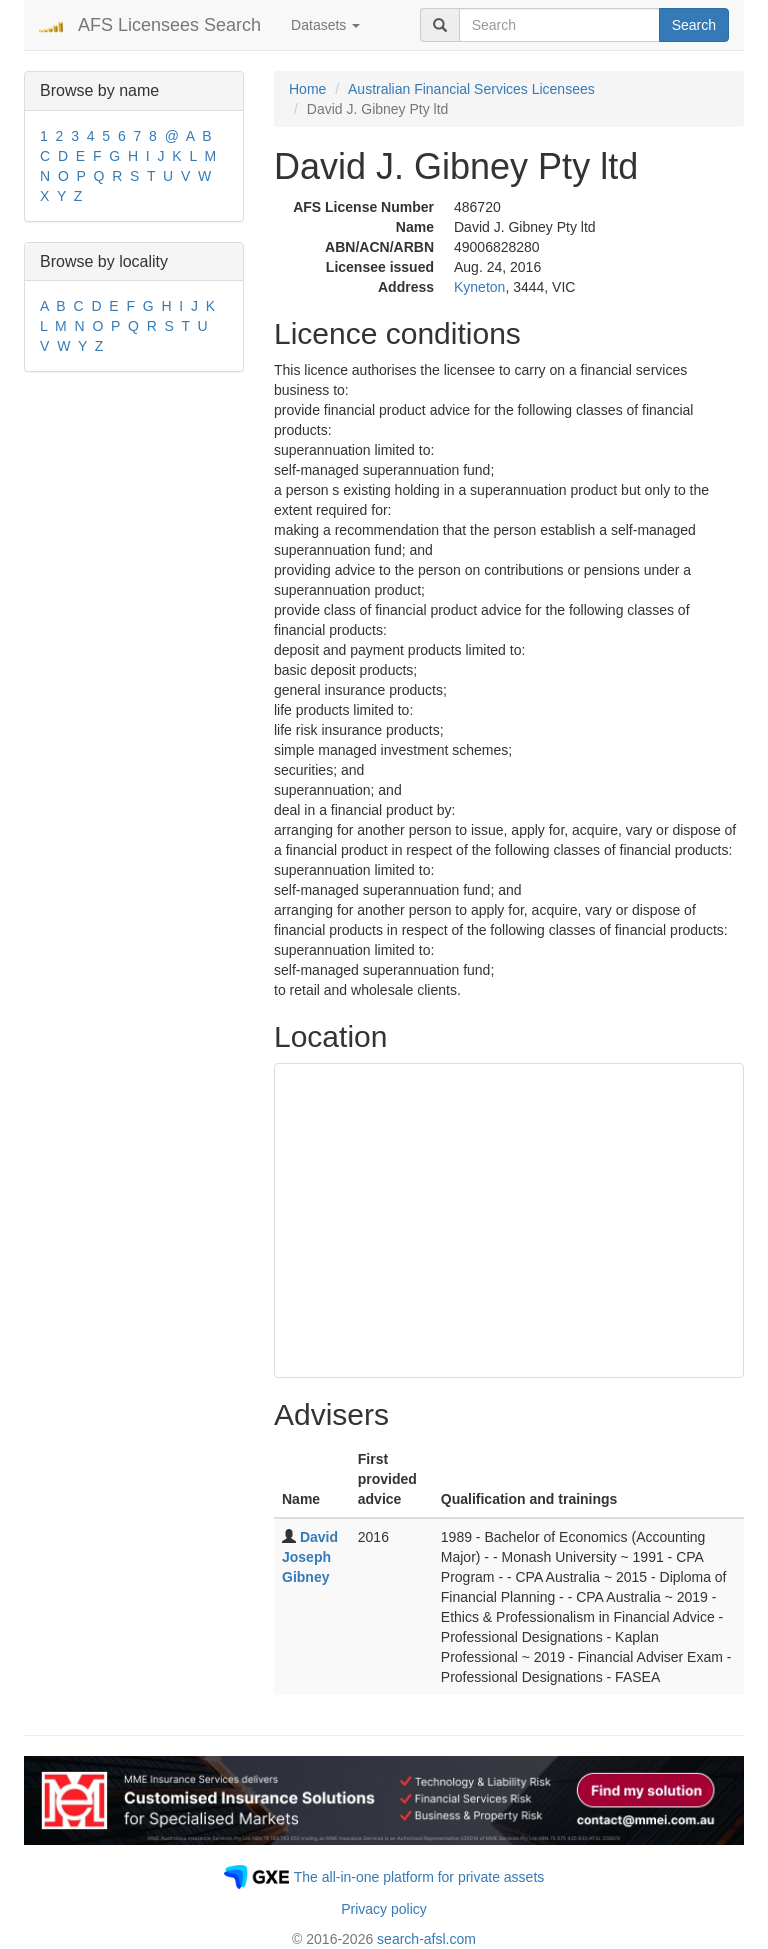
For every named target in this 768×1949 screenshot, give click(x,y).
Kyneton (479, 287)
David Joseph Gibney (310, 1557)
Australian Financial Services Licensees (471, 89)
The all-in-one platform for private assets (419, 1877)
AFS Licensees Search (169, 25)
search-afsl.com (426, 1939)
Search (694, 25)
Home (307, 89)
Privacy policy (384, 1909)
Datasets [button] (325, 25)
